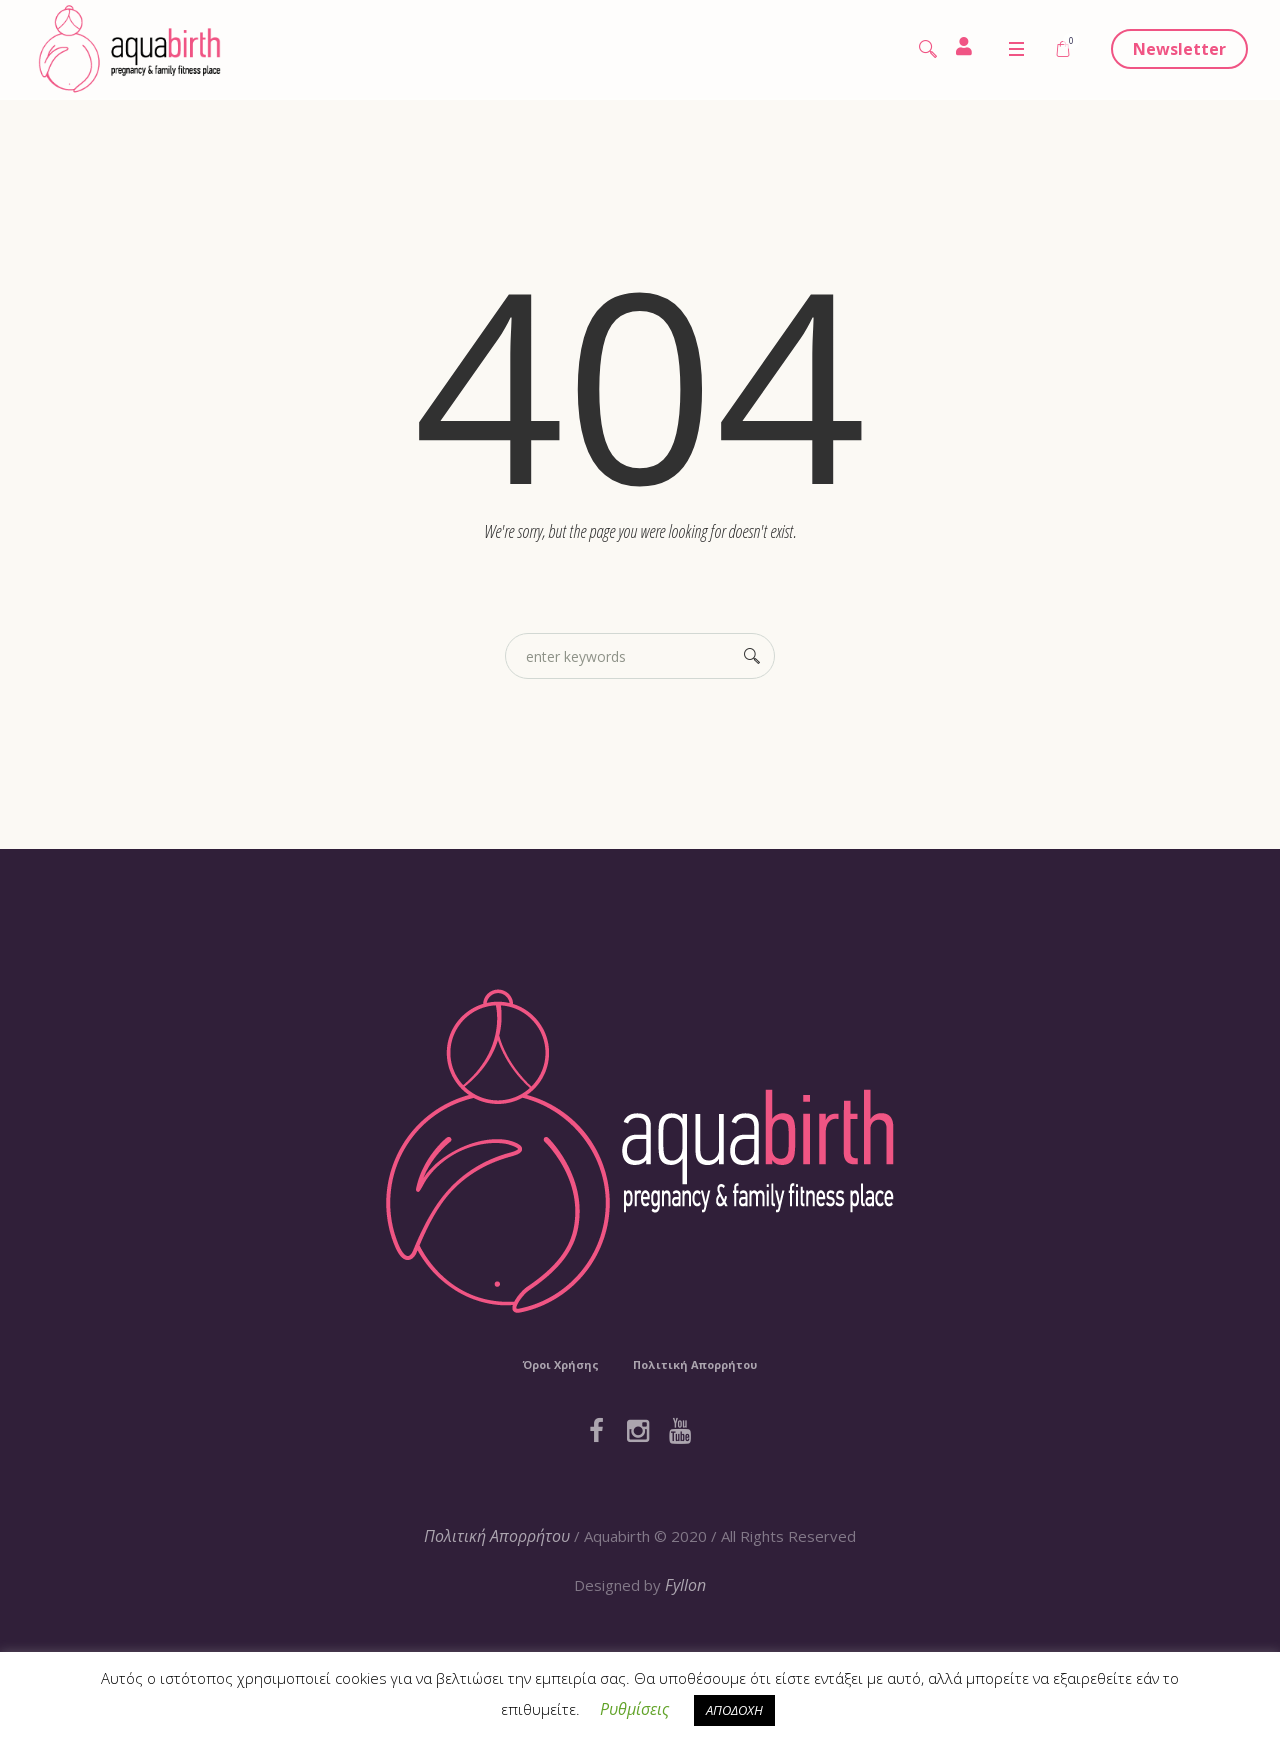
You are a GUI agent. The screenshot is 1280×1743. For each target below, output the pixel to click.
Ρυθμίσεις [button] (634, 1709)
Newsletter (1179, 49)
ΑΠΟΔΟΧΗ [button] (734, 1710)
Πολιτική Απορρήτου (695, 1364)
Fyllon (685, 1585)
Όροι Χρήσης (561, 1364)
